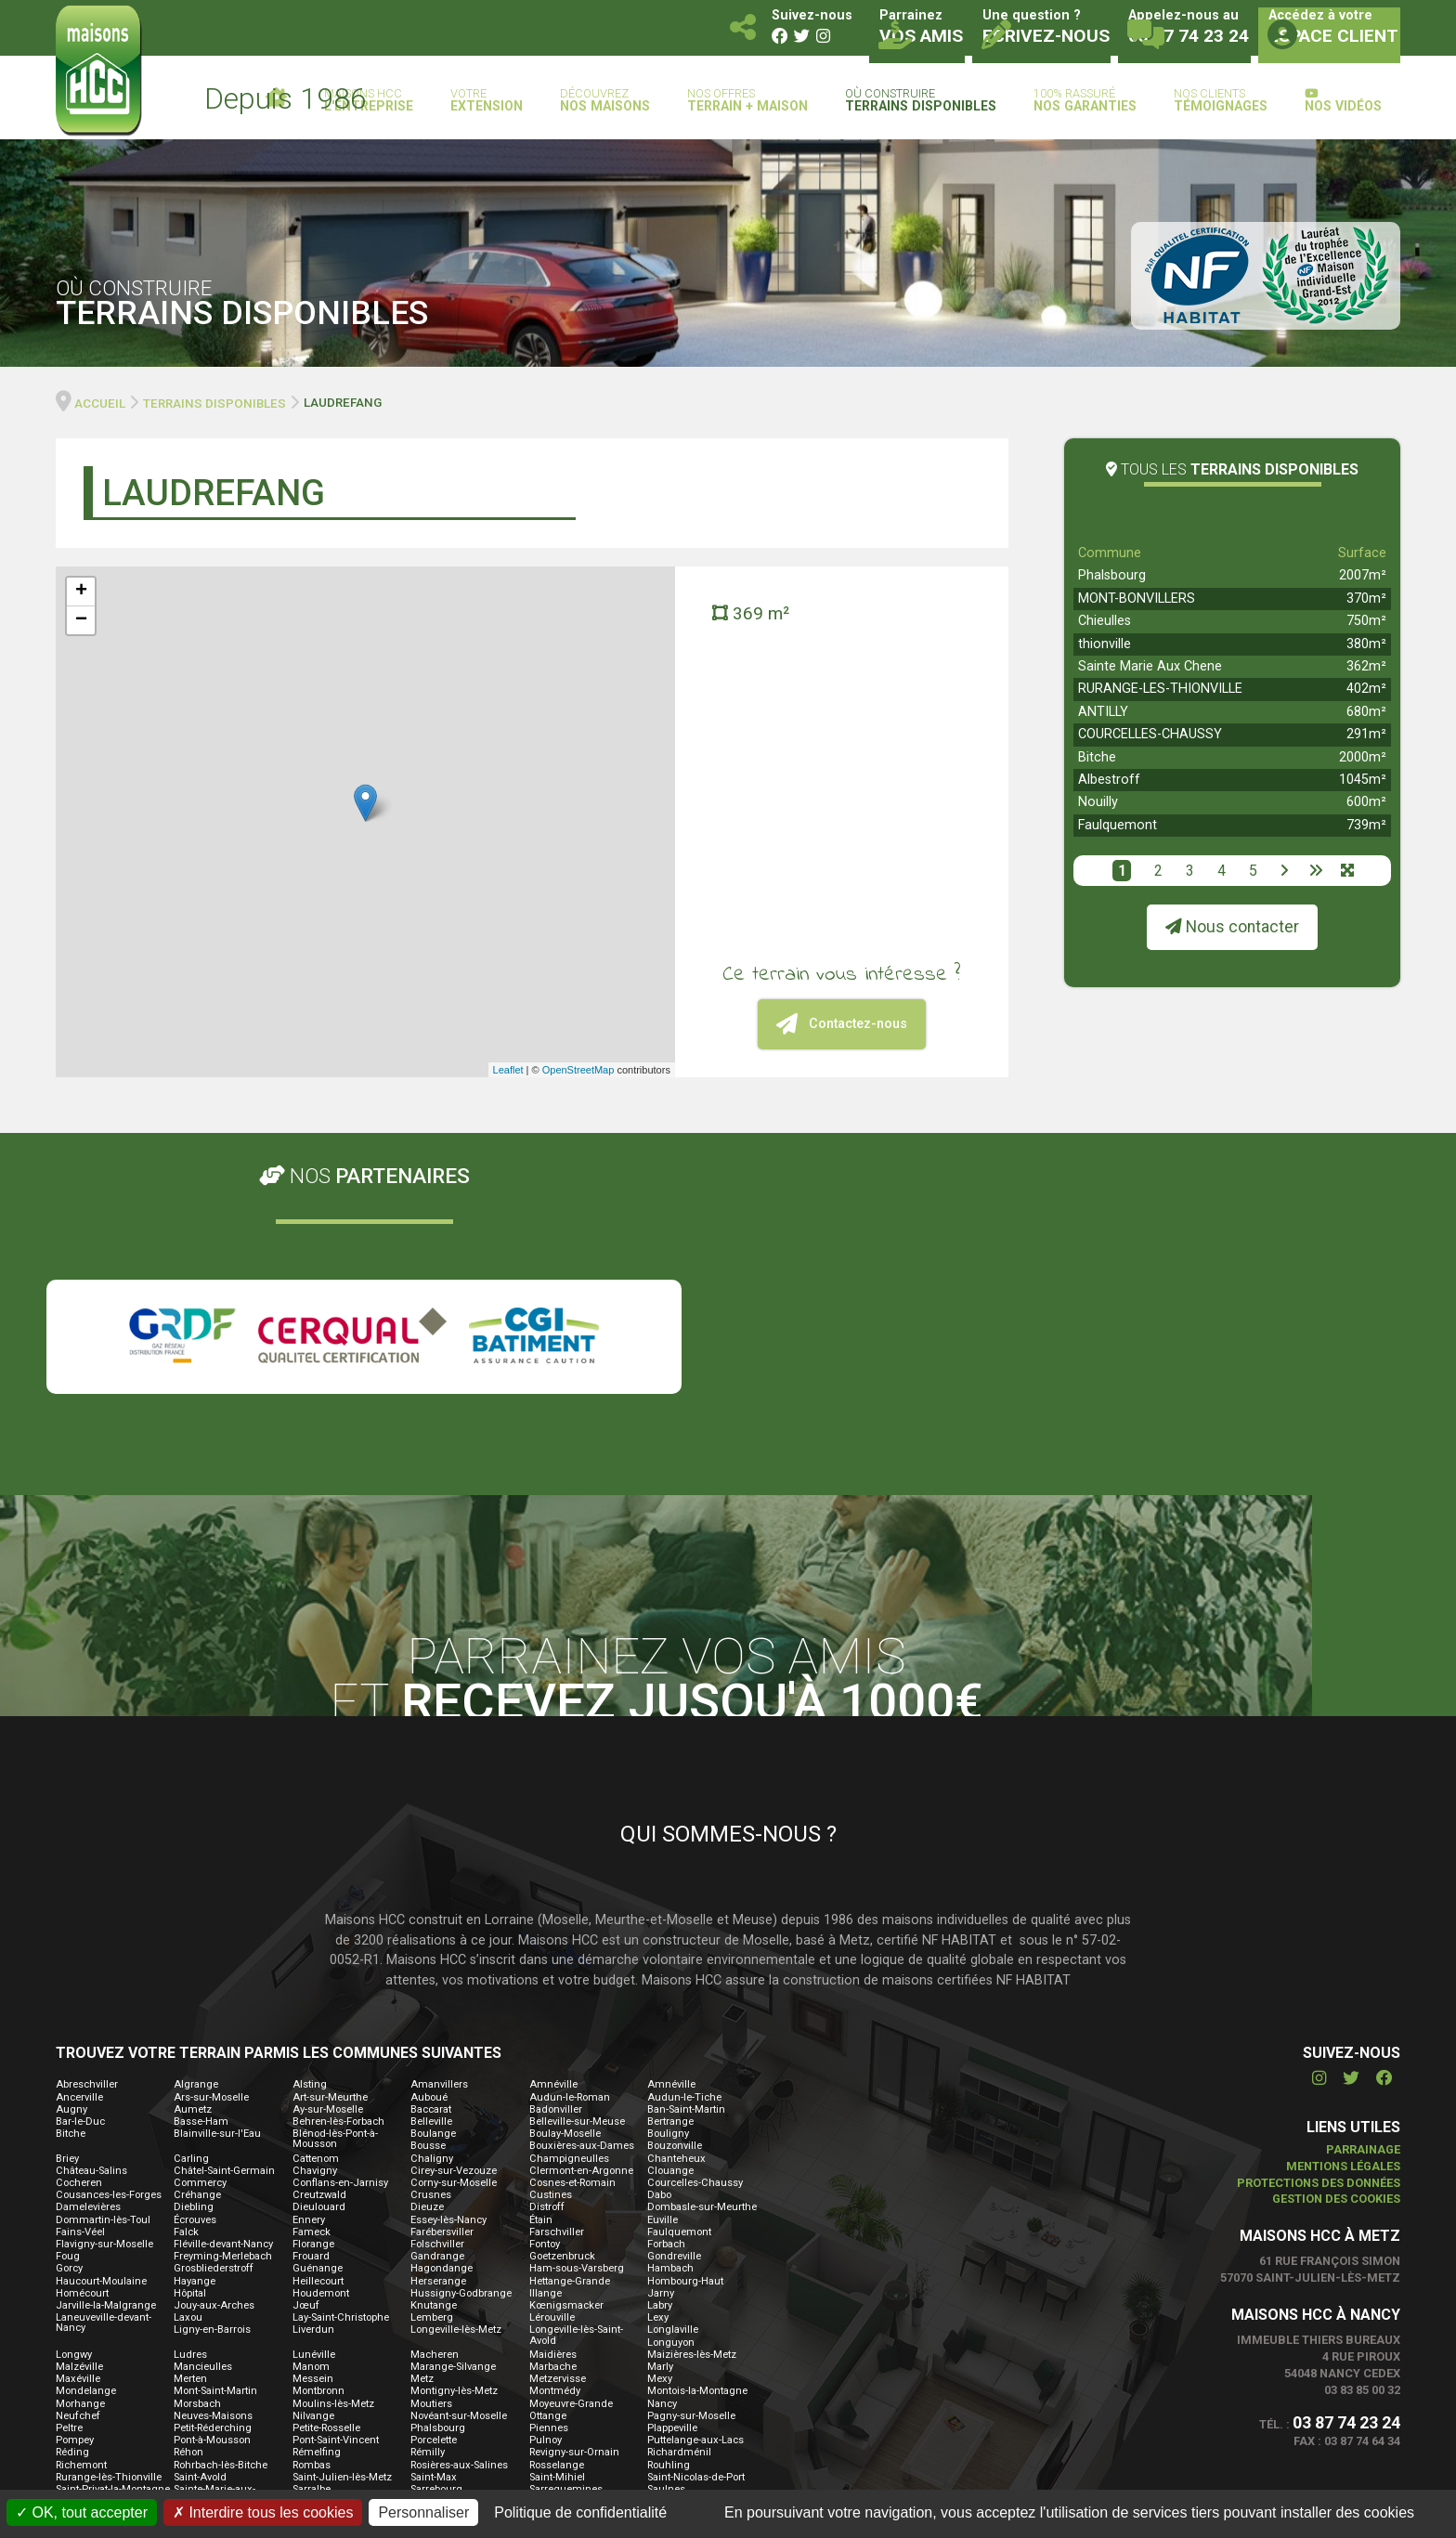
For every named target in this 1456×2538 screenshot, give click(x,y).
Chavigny (314, 1950)
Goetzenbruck (562, 2036)
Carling (191, 1938)
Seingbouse (83, 2293)
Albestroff (1109, 779)
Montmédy (554, 2171)
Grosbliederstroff (214, 2048)
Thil (538, 2305)
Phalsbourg (1112, 575)
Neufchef (78, 2195)
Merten (190, 2159)
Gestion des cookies (1336, 1978)
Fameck (311, 2011)
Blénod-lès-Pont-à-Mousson (335, 1918)
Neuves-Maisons (213, 2195)
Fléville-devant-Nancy (223, 2023)
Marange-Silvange (453, 2146)
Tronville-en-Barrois (693, 2317)
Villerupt (75, 2367)
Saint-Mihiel (557, 2256)
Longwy (74, 2134)
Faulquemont (1117, 825)
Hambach (670, 2048)
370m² (1366, 598)
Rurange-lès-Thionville (109, 2256)
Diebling (194, 1987)
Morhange (80, 2183)
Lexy (658, 2097)
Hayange (194, 2060)
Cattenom (315, 1938)
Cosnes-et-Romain (572, 1962)
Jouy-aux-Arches (214, 2084)
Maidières (553, 2134)
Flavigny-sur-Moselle (104, 2023)
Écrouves (195, 1999)
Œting (306, 2379)
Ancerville (79, 1876)
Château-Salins (91, 1950)
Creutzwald (319, 1975)
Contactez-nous (841, 1024)
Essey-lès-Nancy (448, 1999)
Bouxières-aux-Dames (581, 1926)
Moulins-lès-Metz (333, 2183)
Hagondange (441, 2048)
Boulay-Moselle (565, 1913)
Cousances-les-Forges (109, 1975)
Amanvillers (439, 1864)
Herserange (438, 2060)
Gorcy (69, 2048)
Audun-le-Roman (569, 1876)
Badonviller (555, 1888)
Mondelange (86, 2171)
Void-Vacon (319, 2367)
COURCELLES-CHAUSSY (1150, 734)
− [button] (81, 620)
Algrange (196, 1864)
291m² (1366, 734)
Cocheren (79, 1962)
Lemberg (431, 2097)
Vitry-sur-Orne (206, 2367)
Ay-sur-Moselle (327, 1888)
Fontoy (544, 2023)
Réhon (188, 2232)
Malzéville (79, 2146)
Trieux (544, 2317)
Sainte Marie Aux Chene (1150, 666)
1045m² (1362, 779)
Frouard (311, 2036)
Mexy (659, 2159)
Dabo (659, 1975)
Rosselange (556, 2244)
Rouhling (668, 2244)
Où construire (920, 100)
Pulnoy (545, 2220)
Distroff (547, 1987)
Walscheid (554, 2367)
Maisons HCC (368, 100)
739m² (1366, 825)
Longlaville (672, 2109)
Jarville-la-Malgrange (106, 2084)
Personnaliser (423, 2512)
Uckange (195, 2330)
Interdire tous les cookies (263, 2512)
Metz (422, 2159)
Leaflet (508, 1069)
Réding (72, 2232)
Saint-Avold (200, 2256)
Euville (662, 1999)
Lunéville (313, 2134)
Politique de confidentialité (580, 2512)
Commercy (200, 1962)
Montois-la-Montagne (697, 2171)
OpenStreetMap (578, 1069)
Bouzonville (674, 1926)
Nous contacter (1232, 927)
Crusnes (430, 1975)
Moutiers (431, 2183)
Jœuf (305, 2084)
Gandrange (437, 2036)
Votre (486, 100)
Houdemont (320, 2072)
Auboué (429, 1876)
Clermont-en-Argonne (581, 1950)
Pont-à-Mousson (212, 2220)
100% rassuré (1085, 100)
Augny (71, 1888)
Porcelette (433, 2220)
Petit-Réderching (213, 2207)
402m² (1366, 688)
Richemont (81, 2244)
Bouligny (668, 1913)
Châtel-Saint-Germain (224, 1950)
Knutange (433, 2084)
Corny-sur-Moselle (453, 1962)
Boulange (433, 1913)
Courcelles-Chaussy (695, 1962)
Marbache (553, 2146)
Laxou (188, 2097)
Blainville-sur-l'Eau (217, 1913)
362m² (1366, 666)
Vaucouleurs (86, 2342)
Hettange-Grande (569, 2060)
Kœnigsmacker (566, 2084)
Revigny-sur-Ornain (574, 2232)
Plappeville (672, 2207)
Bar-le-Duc (80, 1900)
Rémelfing (316, 2232)
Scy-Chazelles (562, 2281)
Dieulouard (318, 1987)
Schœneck (436, 2281)
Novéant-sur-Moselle (458, 2195)
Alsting (309, 1864)
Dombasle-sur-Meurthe (702, 1987)
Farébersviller (442, 2011)
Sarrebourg (436, 2268)
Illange (545, 2072)
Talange (75, 2305)
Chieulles (1104, 621)
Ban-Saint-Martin (686, 1888)
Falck (186, 2011)
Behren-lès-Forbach (338, 1900)
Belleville (431, 1900)
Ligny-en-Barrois (212, 2109)
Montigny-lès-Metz (454, 2171)
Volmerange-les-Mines (464, 2367)
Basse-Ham (201, 1900)
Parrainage (1363, 1928)
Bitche (1097, 757)
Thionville (670, 2305)
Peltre (69, 2207)
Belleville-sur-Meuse (577, 1900)
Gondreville (674, 2036)
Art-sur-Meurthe (330, 1876)
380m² (1366, 644)
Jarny (660, 2072)
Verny (423, 2342)
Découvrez (605, 100)
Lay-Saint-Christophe (340, 2097)
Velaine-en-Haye (212, 2342)
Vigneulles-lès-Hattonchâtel (564, 2347)
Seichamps (673, 2281)
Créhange (197, 1975)
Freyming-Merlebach (223, 2036)
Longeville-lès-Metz (455, 2109)
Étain (540, 1999)
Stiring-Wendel (682, 2293)
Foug (68, 2036)
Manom (311, 2146)
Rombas (311, 2244)
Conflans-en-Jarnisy (340, 1962)
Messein (312, 2159)
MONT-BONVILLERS (1136, 598)
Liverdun (313, 2109)
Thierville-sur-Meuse (459, 2305)
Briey (67, 1938)
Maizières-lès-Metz (691, 2134)
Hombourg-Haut (685, 2060)
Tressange (436, 2317)
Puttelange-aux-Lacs (695, 2220)
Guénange (317, 2048)
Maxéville (78, 2159)
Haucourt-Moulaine (101, 2060)
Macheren (434, 2134)
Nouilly (1098, 802)
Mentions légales (1343, 1945)
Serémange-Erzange (222, 2293)
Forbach (666, 2023)
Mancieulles (203, 2146)
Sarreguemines (566, 2268)
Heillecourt (318, 2060)
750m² (1366, 621)
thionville (1104, 644)
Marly (660, 2146)
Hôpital (190, 2072)
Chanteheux (676, 1938)
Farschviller (556, 2011)
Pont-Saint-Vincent (335, 2220)
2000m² (1362, 757)
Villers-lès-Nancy (686, 2355)
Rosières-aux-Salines (459, 2244)
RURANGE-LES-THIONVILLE (1160, 688)
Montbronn (318, 2171)
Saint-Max (433, 2256)
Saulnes (666, 2268)
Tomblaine (199, 2317)
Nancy (662, 2183)
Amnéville (553, 1864)
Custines (550, 1975)
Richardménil (679, 2232)
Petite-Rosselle (326, 2207)
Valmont (430, 2330)
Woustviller (82, 2379)
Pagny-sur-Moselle (691, 2195)
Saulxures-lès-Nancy (340, 2281)
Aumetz (193, 1888)
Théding (312, 2305)
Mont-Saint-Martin (215, 2171)
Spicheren (434, 2293)
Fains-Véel (80, 2011)
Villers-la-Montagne (693, 2342)
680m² (1366, 712)
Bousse (428, 1926)
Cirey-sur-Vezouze (453, 1950)
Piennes (548, 2207)
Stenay (544, 2293)
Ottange (547, 2195)
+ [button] (81, 591)
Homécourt (82, 2072)
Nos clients (1221, 100)
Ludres (190, 2134)
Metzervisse (557, 2159)
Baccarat (430, 1888)
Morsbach (197, 2183)
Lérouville (552, 2097)
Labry (659, 2084)
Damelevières (88, 1987)
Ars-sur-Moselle (211, 1876)
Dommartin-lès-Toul (103, 1999)
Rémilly (427, 2232)
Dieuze (427, 1987)
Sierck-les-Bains (330, 2293)
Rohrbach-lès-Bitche (220, 2244)
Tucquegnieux (90, 2330)
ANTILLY (1103, 712)
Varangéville (676, 2330)
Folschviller (437, 2023)
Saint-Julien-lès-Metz (342, 2256)
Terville (190, 2305)
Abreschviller (87, 1864)
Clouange (670, 1950)
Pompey (75, 2220)
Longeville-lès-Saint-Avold (576, 2114)
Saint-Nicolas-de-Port (696, 2256)
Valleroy (311, 2330)
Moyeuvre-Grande (571, 2183)
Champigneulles (569, 1938)
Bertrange (670, 1900)
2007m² (1362, 575)
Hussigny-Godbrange (461, 2072)
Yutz (184, 2379)
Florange (313, 2023)
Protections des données (1318, 1962)
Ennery (308, 1999)
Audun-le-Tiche (684, 1876)
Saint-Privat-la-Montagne (113, 2268)
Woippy (664, 2367)
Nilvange (313, 2195)
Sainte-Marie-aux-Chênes (214, 2273)
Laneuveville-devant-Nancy (103, 2102)
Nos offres (747, 100)
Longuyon (671, 2121)
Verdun (310, 2342)
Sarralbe (311, 2268)
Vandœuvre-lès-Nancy (581, 2330)
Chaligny (431, 1938)
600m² (1366, 802)
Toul (302, 2317)
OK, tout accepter (82, 2512)
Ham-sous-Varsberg (576, 2048)
